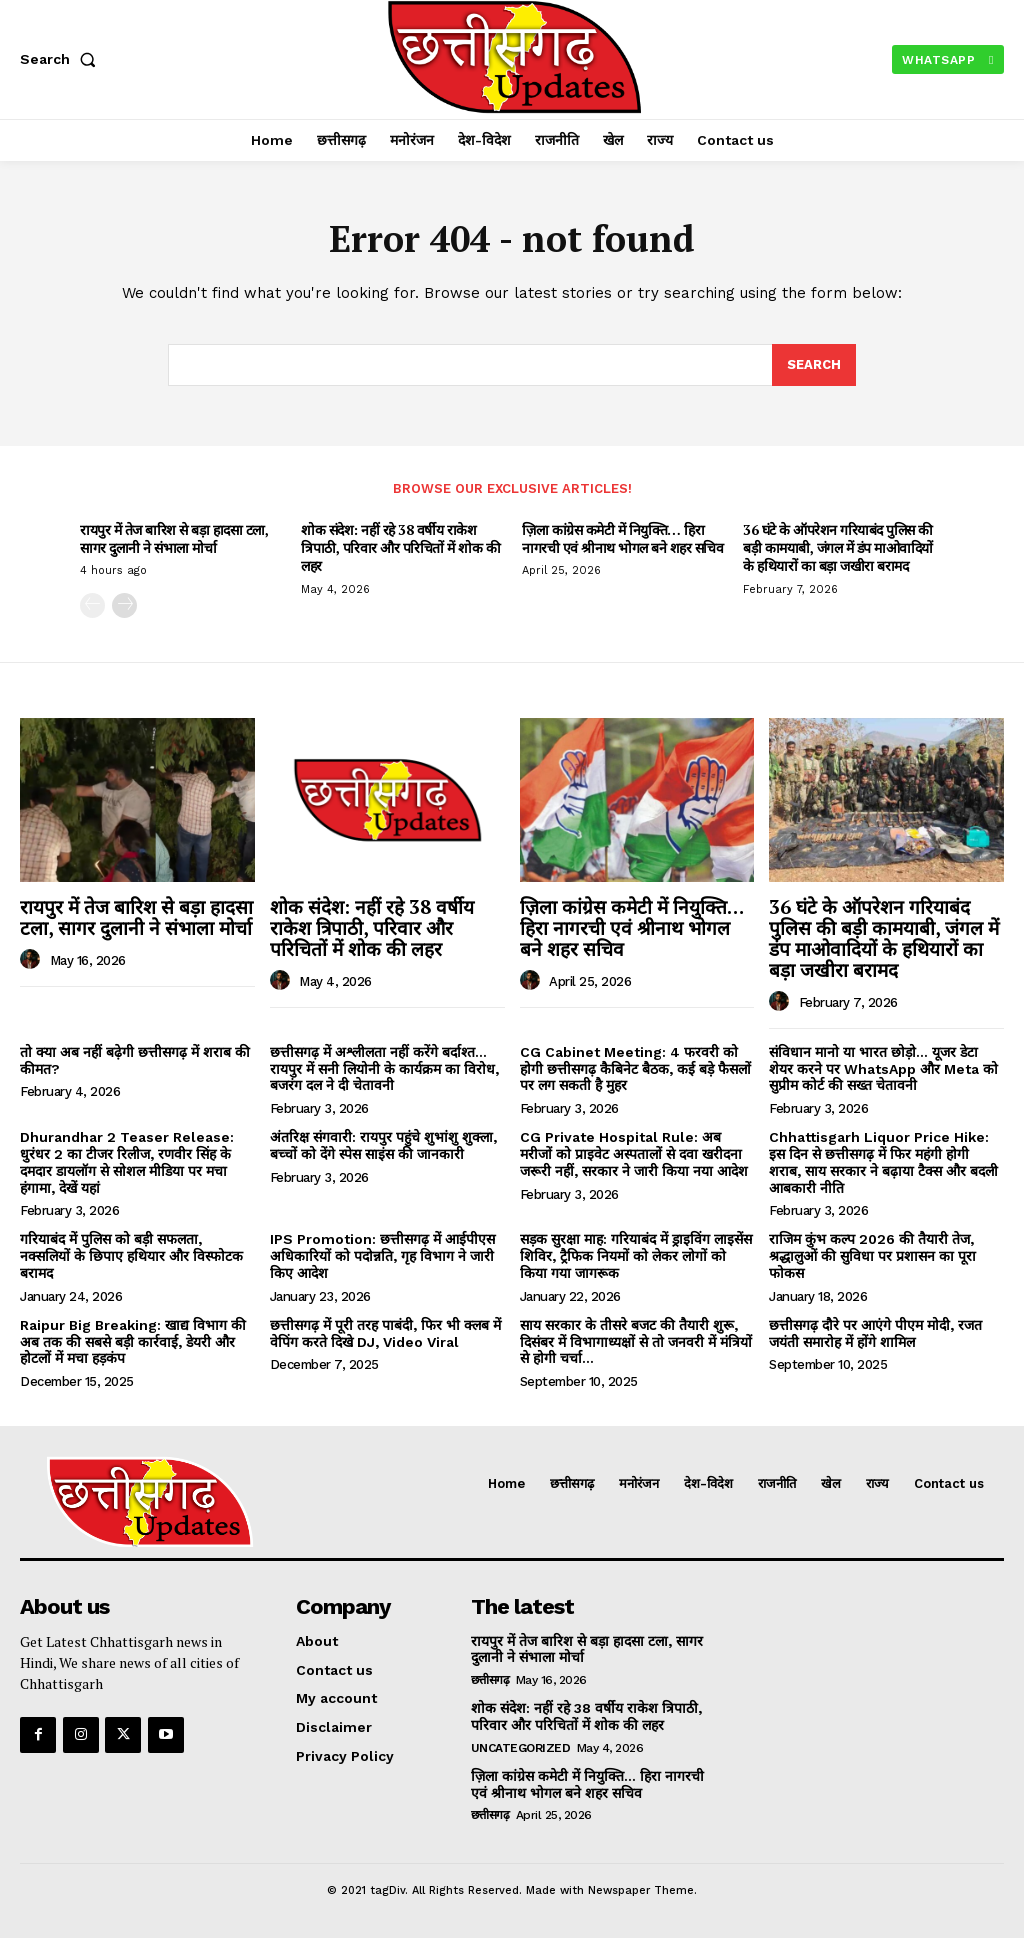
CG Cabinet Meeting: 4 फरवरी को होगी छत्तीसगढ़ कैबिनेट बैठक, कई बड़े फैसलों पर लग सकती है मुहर (635, 1069)
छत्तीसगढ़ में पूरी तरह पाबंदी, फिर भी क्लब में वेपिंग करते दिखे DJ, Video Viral (385, 1333)
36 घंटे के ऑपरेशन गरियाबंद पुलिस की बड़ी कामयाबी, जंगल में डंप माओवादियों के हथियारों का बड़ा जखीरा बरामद (838, 547)
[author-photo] (33, 960)
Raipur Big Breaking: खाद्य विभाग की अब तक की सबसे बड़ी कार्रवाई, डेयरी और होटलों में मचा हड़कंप (133, 1342)
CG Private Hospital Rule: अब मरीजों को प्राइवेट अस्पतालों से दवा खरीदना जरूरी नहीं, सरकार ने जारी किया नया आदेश (634, 1154)
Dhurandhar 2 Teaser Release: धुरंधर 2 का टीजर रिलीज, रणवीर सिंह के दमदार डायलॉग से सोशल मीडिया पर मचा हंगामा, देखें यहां (127, 1162)
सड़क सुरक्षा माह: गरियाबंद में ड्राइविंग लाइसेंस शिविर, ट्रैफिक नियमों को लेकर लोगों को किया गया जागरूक (636, 1256)
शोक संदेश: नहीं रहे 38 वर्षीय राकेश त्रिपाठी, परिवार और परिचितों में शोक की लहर (400, 547)
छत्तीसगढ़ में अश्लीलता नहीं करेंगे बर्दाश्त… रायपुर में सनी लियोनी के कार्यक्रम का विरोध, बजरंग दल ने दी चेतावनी (384, 1069)
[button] (62, 59)
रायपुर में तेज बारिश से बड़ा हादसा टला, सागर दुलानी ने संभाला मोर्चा (174, 538)
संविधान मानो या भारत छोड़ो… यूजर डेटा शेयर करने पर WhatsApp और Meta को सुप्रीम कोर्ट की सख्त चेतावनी (883, 1069)
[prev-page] (92, 605)
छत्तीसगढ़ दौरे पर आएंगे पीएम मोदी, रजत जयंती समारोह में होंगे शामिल (875, 1333)
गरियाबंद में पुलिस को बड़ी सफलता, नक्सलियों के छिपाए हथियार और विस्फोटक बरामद (131, 1256)
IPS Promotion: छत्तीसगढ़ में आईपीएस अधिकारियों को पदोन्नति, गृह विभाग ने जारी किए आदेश (382, 1256)
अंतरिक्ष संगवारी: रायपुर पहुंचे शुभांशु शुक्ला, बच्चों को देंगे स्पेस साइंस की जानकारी (383, 1145)
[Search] (814, 365)
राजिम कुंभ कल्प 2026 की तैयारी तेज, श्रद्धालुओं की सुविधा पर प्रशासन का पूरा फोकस (872, 1256)
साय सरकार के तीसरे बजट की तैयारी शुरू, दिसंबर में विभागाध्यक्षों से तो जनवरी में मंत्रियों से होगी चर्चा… (636, 1342)
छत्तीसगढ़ (490, 1680)
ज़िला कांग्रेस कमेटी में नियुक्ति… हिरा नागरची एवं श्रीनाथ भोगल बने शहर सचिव (622, 538)
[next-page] (124, 605)
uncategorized (521, 1748)
